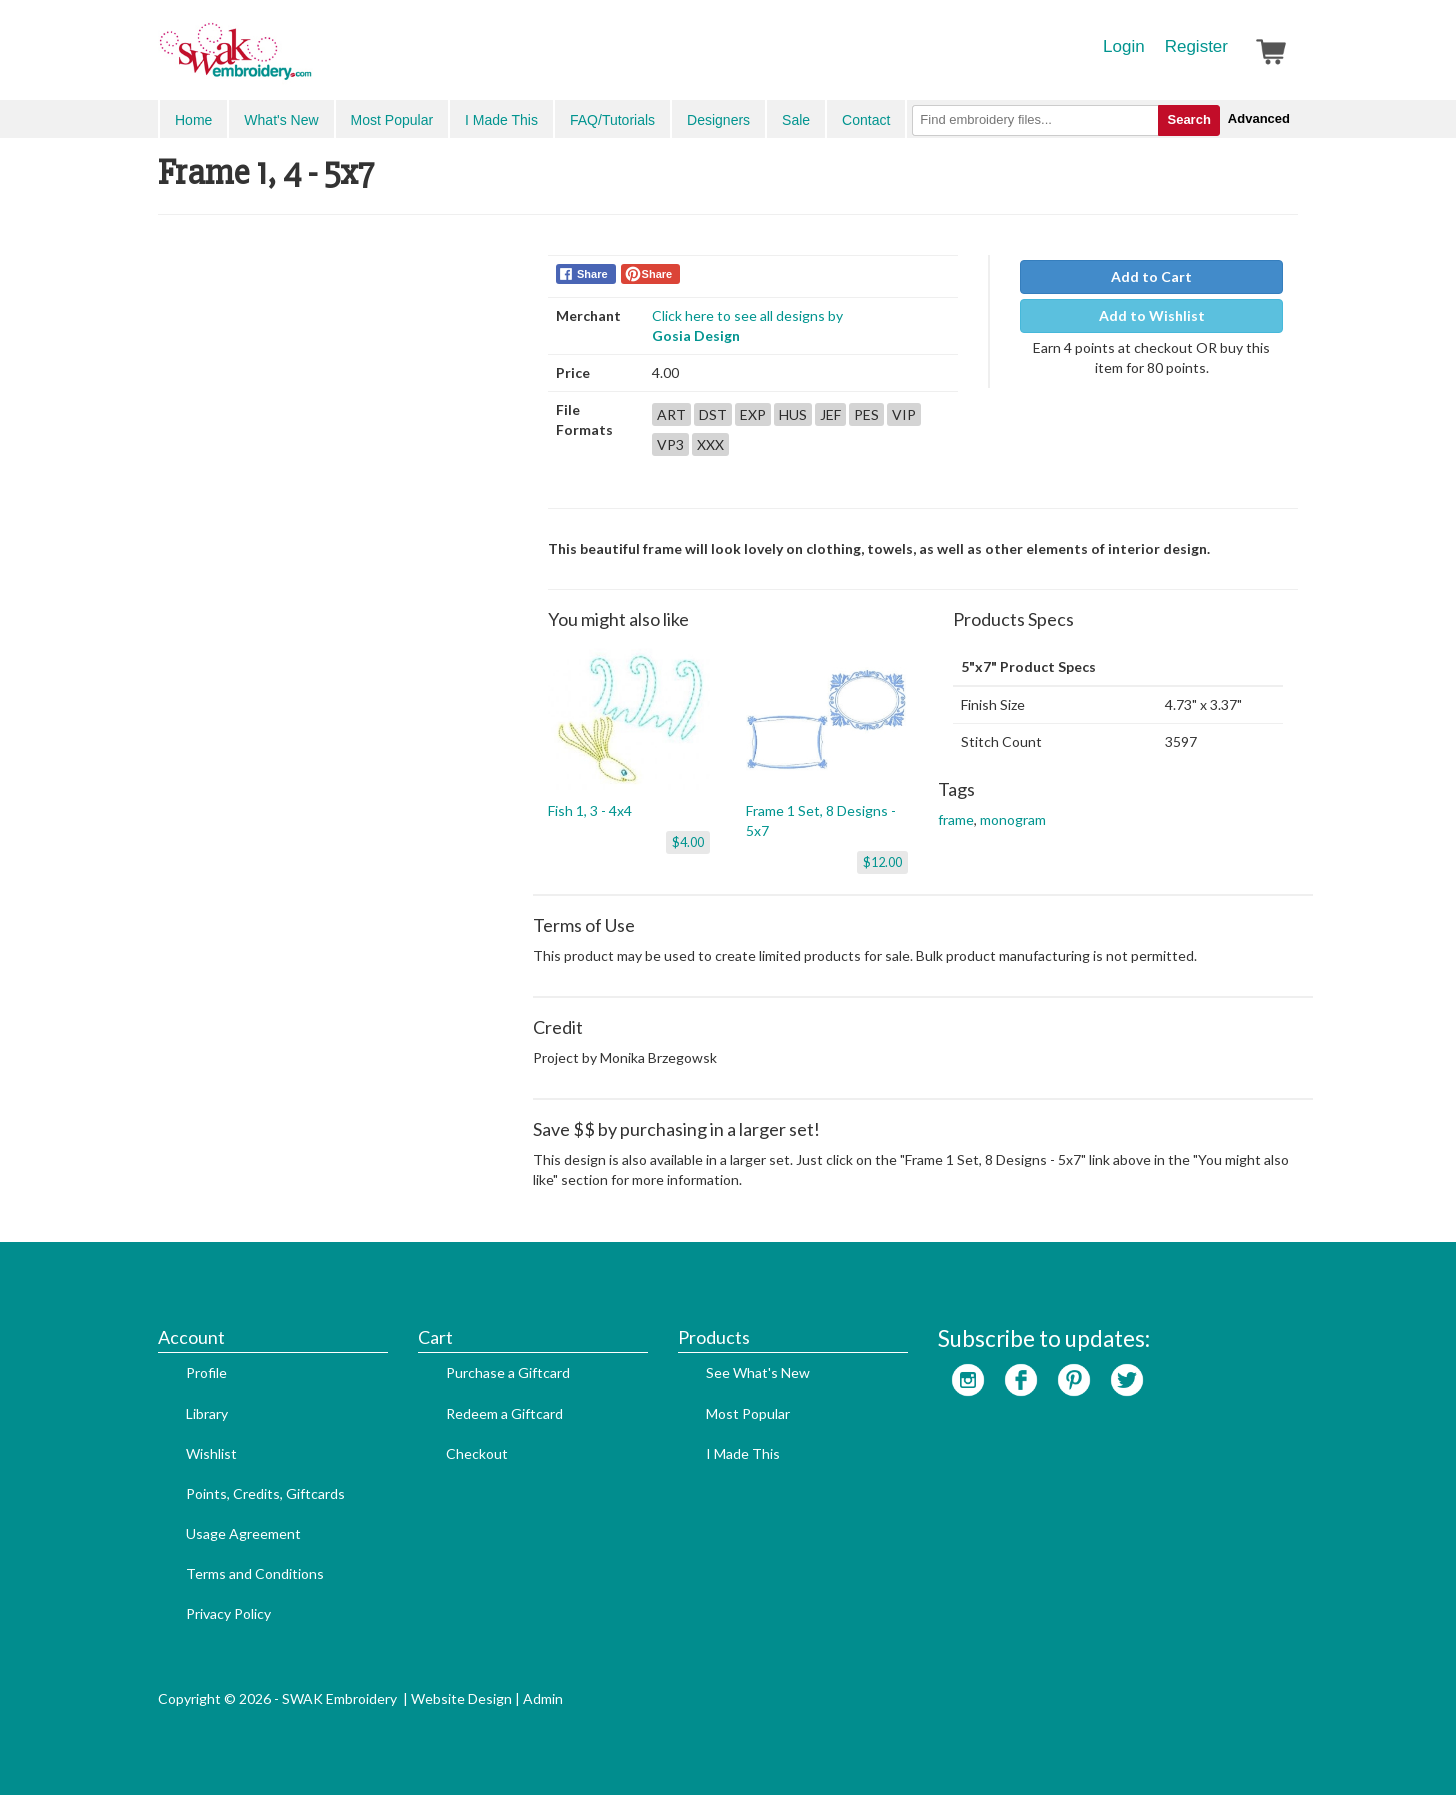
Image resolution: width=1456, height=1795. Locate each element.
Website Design (461, 1698)
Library (207, 1413)
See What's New (758, 1372)
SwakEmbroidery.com (308, 60)
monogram (1013, 819)
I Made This (501, 120)
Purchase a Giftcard (508, 1372)
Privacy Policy (228, 1613)
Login (1124, 46)
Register (1196, 46)
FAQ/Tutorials (612, 120)
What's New (281, 120)
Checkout (477, 1453)
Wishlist (211, 1453)
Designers (718, 120)
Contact (866, 120)
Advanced (1259, 118)
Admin (543, 1698)
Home (193, 120)
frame (956, 819)
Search (1188, 119)
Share (592, 274)
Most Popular (392, 120)
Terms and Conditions (255, 1573)
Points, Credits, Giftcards (265, 1493)
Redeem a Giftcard (504, 1413)
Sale (796, 120)
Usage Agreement (243, 1533)
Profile (206, 1372)
